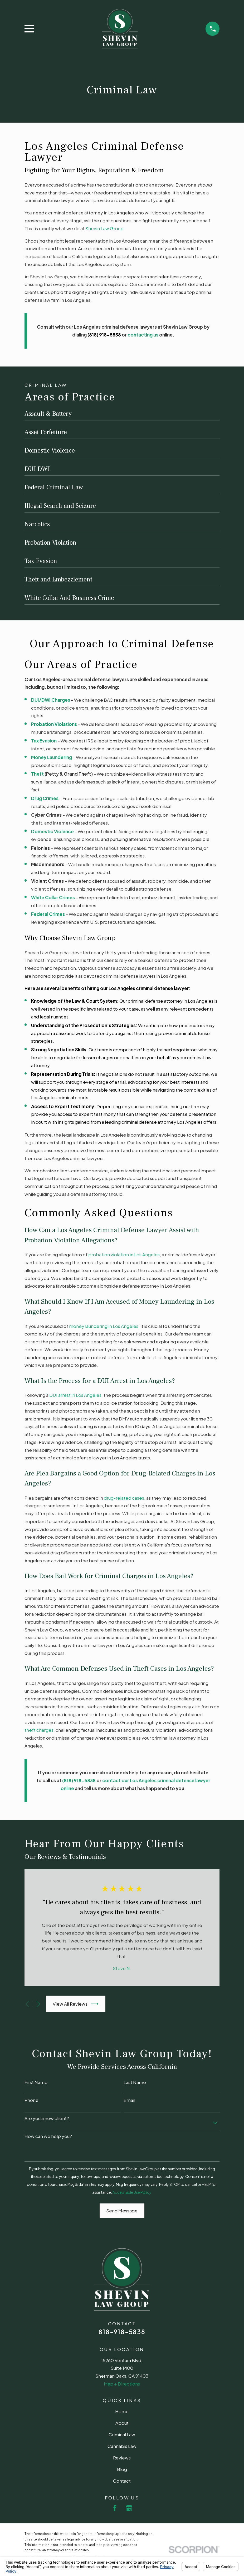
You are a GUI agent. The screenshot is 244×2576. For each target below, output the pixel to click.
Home (122, 2411)
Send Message (122, 2210)
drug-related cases (124, 1498)
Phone (31, 2100)
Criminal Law (122, 2434)
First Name (36, 2082)
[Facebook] (115, 2508)
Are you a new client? (47, 2118)
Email (129, 2100)
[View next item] (38, 2004)
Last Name (135, 2082)
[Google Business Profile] (129, 2508)
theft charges (39, 1730)
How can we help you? (48, 2136)
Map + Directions (122, 2384)
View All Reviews (76, 2004)
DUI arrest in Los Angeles (75, 1395)
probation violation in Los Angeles (124, 1254)
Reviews (122, 2457)
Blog (122, 2469)
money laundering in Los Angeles (103, 1326)
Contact (122, 2481)
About (122, 2423)
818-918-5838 (122, 2332)
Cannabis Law (122, 2446)
